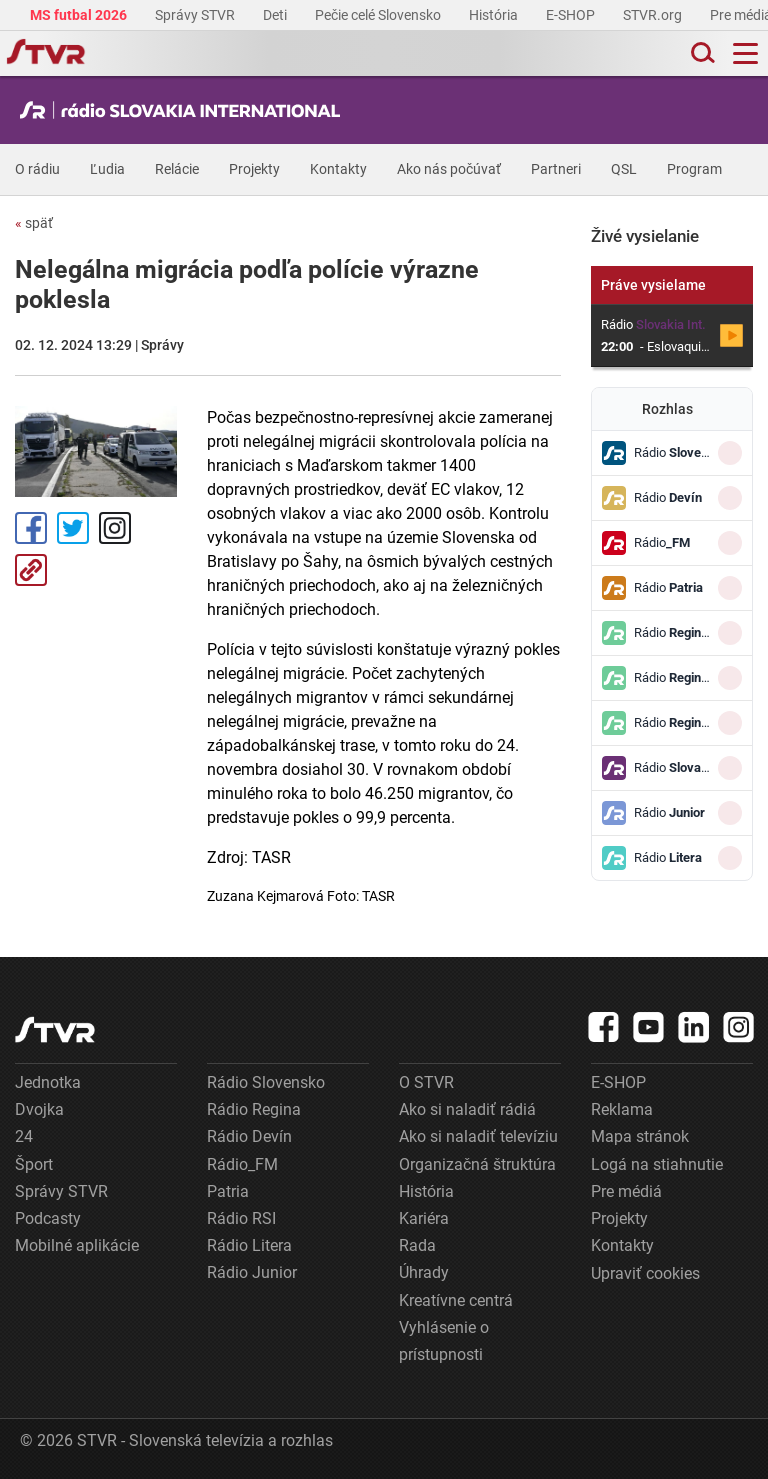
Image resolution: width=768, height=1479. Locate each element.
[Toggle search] (701, 53)
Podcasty (48, 1218)
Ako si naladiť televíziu (478, 1136)
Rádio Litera (249, 1245)
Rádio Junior (252, 1272)
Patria (228, 1191)
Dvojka (39, 1109)
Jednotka (48, 1082)
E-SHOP (572, 15)
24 (24, 1136)
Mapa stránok (640, 1136)
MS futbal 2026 (80, 15)
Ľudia (107, 169)
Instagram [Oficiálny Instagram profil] (115, 528)
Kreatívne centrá (456, 1300)
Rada (417, 1245)
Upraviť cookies (645, 1273)
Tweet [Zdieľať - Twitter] (73, 528)
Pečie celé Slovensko (379, 15)
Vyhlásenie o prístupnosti (444, 1341)
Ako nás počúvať (449, 169)
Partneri (556, 169)
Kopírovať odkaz (31, 570)
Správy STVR (196, 15)
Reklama (622, 1109)
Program (694, 169)
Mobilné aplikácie (77, 1245)
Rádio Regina (254, 1109)
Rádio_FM (242, 1164)
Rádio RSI (241, 1218)
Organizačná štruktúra (477, 1164)
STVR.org (654, 15)
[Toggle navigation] (745, 53)
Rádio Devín (249, 1136)
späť (34, 223)
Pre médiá (626, 1191)
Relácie (177, 169)
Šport (34, 1164)
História (495, 15)
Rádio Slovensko (266, 1082)
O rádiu (37, 169)
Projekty (254, 169)
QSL (624, 169)
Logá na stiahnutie (657, 1164)
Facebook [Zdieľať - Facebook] (31, 528)
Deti (276, 15)
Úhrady (424, 1272)
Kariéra (424, 1218)
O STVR (426, 1082)
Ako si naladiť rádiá (467, 1109)
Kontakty (338, 169)
